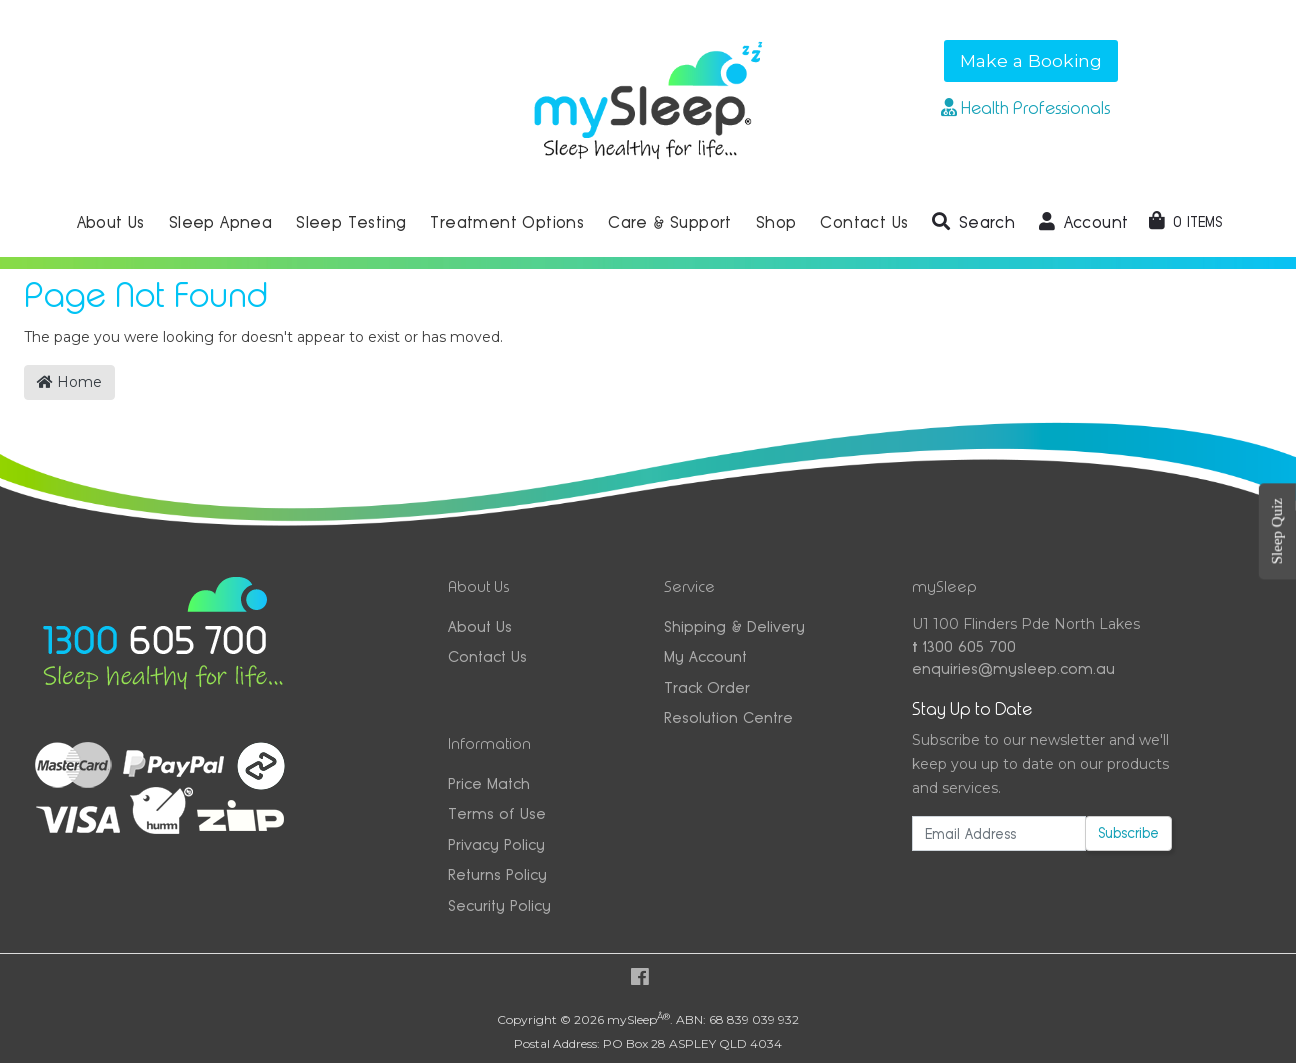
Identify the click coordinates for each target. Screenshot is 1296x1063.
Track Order (707, 687)
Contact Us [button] (864, 222)
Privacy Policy (496, 844)
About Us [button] (111, 222)
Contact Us (487, 656)
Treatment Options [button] (507, 222)
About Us (480, 626)
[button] (973, 223)
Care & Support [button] (670, 222)
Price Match (489, 783)
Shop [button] (776, 222)
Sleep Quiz (1277, 531)
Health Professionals (1025, 108)
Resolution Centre (728, 717)
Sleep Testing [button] (351, 222)
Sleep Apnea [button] (220, 222)
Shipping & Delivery (734, 626)
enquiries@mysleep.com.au (1013, 668)
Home (69, 382)
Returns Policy (497, 874)
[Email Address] (999, 833)
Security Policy (499, 905)
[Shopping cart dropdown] (1185, 222)
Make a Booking (1031, 60)
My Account (705, 656)
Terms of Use (497, 813)
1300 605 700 (964, 646)
